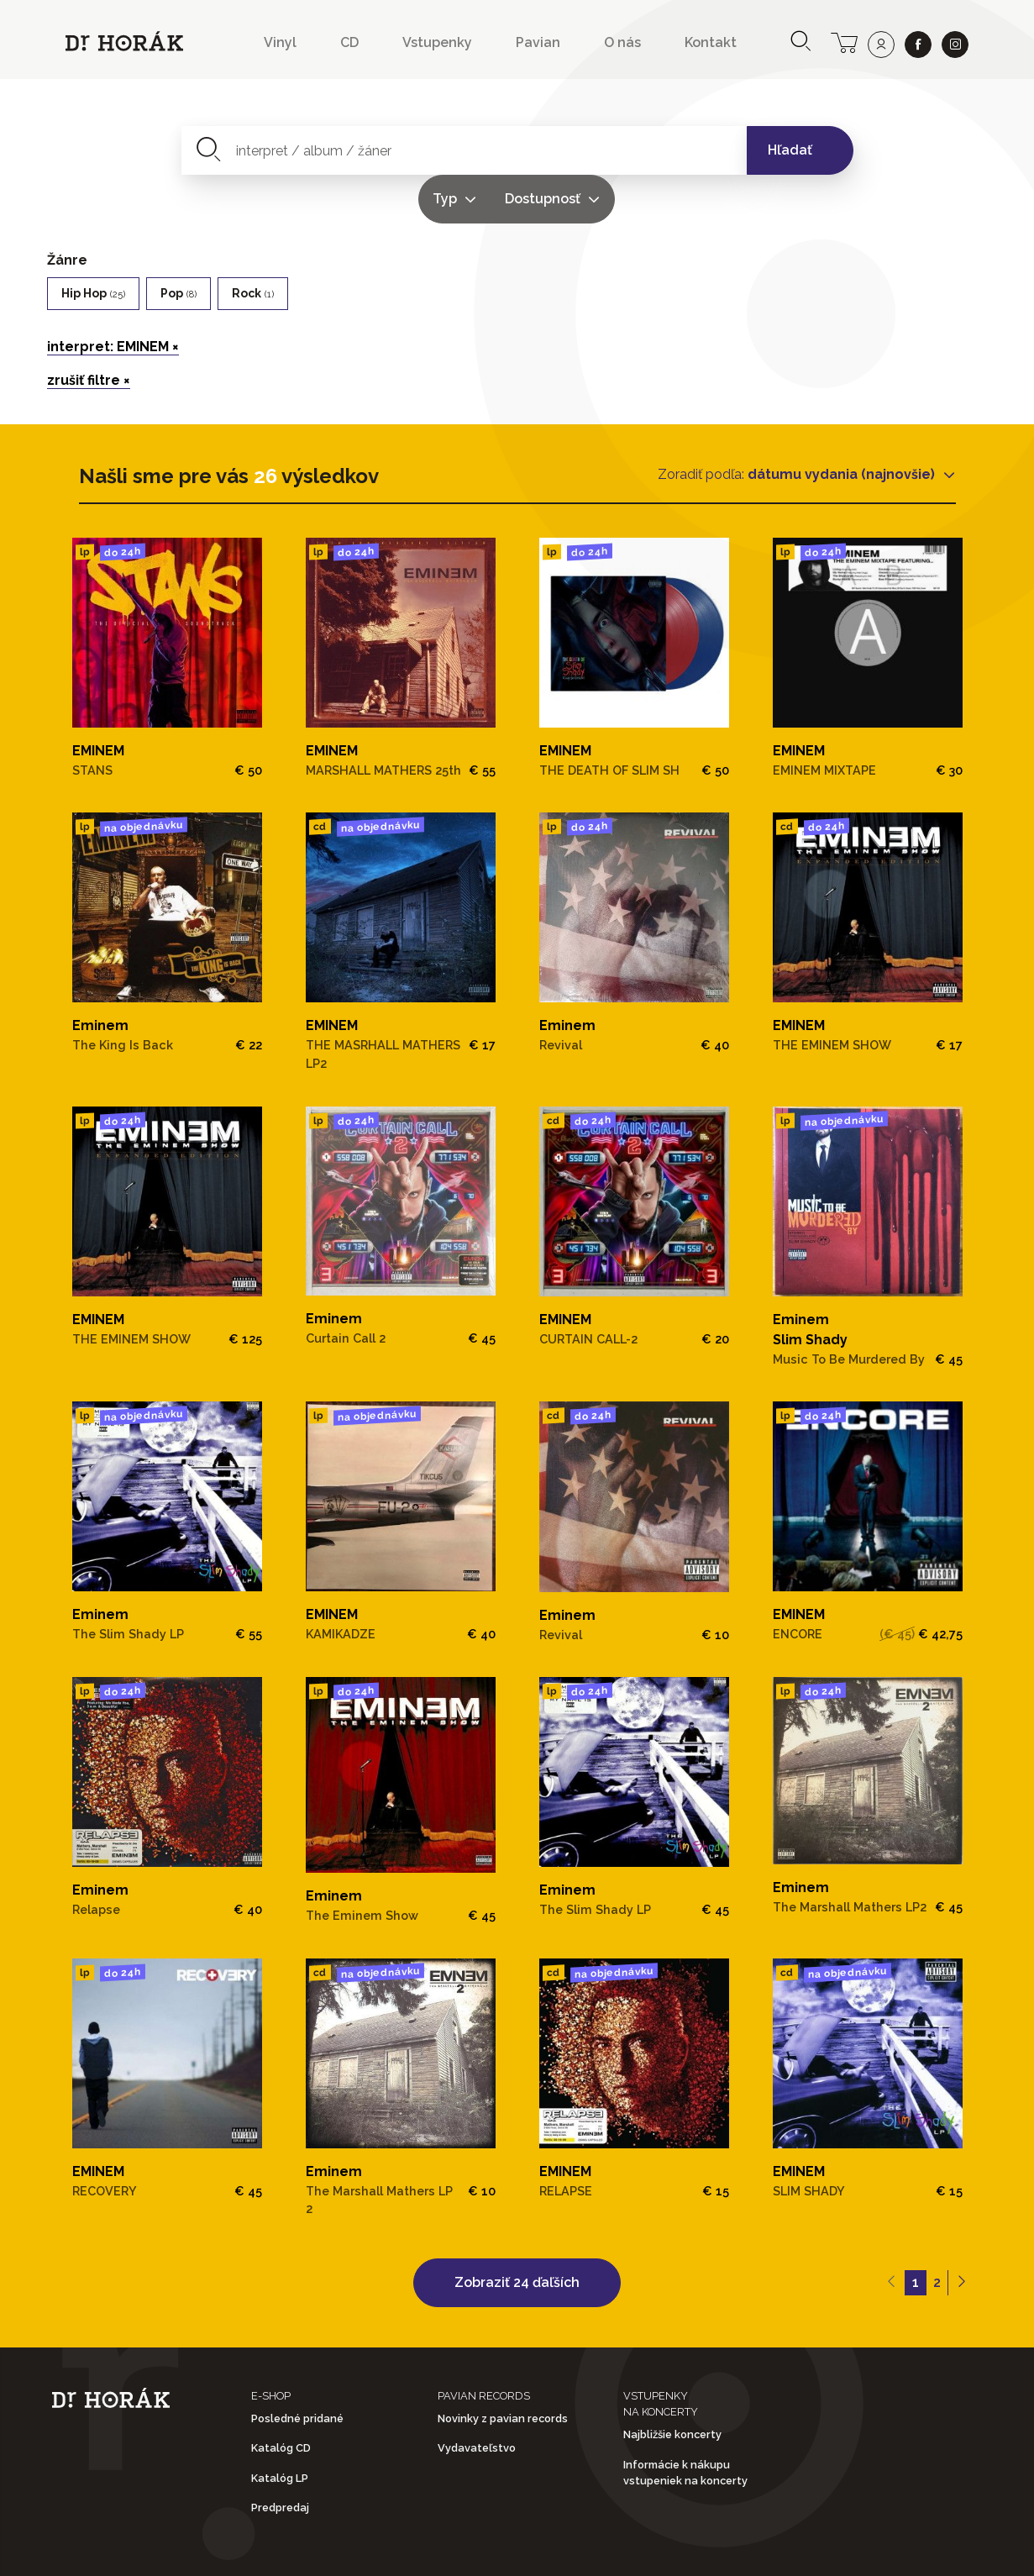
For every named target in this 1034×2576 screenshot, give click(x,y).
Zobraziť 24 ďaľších (517, 2234)
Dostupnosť (676, 150)
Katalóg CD (281, 2399)
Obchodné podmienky (306, 2550)
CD (349, 42)
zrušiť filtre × (88, 331)
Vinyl (280, 42)
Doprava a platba (740, 2550)
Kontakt (711, 42)
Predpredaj (280, 2458)
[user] (881, 44)
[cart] (844, 41)
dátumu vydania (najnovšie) (843, 426)
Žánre (67, 211)
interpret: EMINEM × (113, 298)
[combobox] (366, 150)
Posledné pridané (297, 2369)
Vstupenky (437, 42)
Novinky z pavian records (503, 2369)
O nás (622, 42)
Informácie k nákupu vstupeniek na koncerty (685, 2424)
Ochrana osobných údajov (529, 2550)
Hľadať (790, 150)
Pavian (538, 42)
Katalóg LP (279, 2429)
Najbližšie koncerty (672, 2385)
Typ (578, 150)
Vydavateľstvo (477, 2399)
